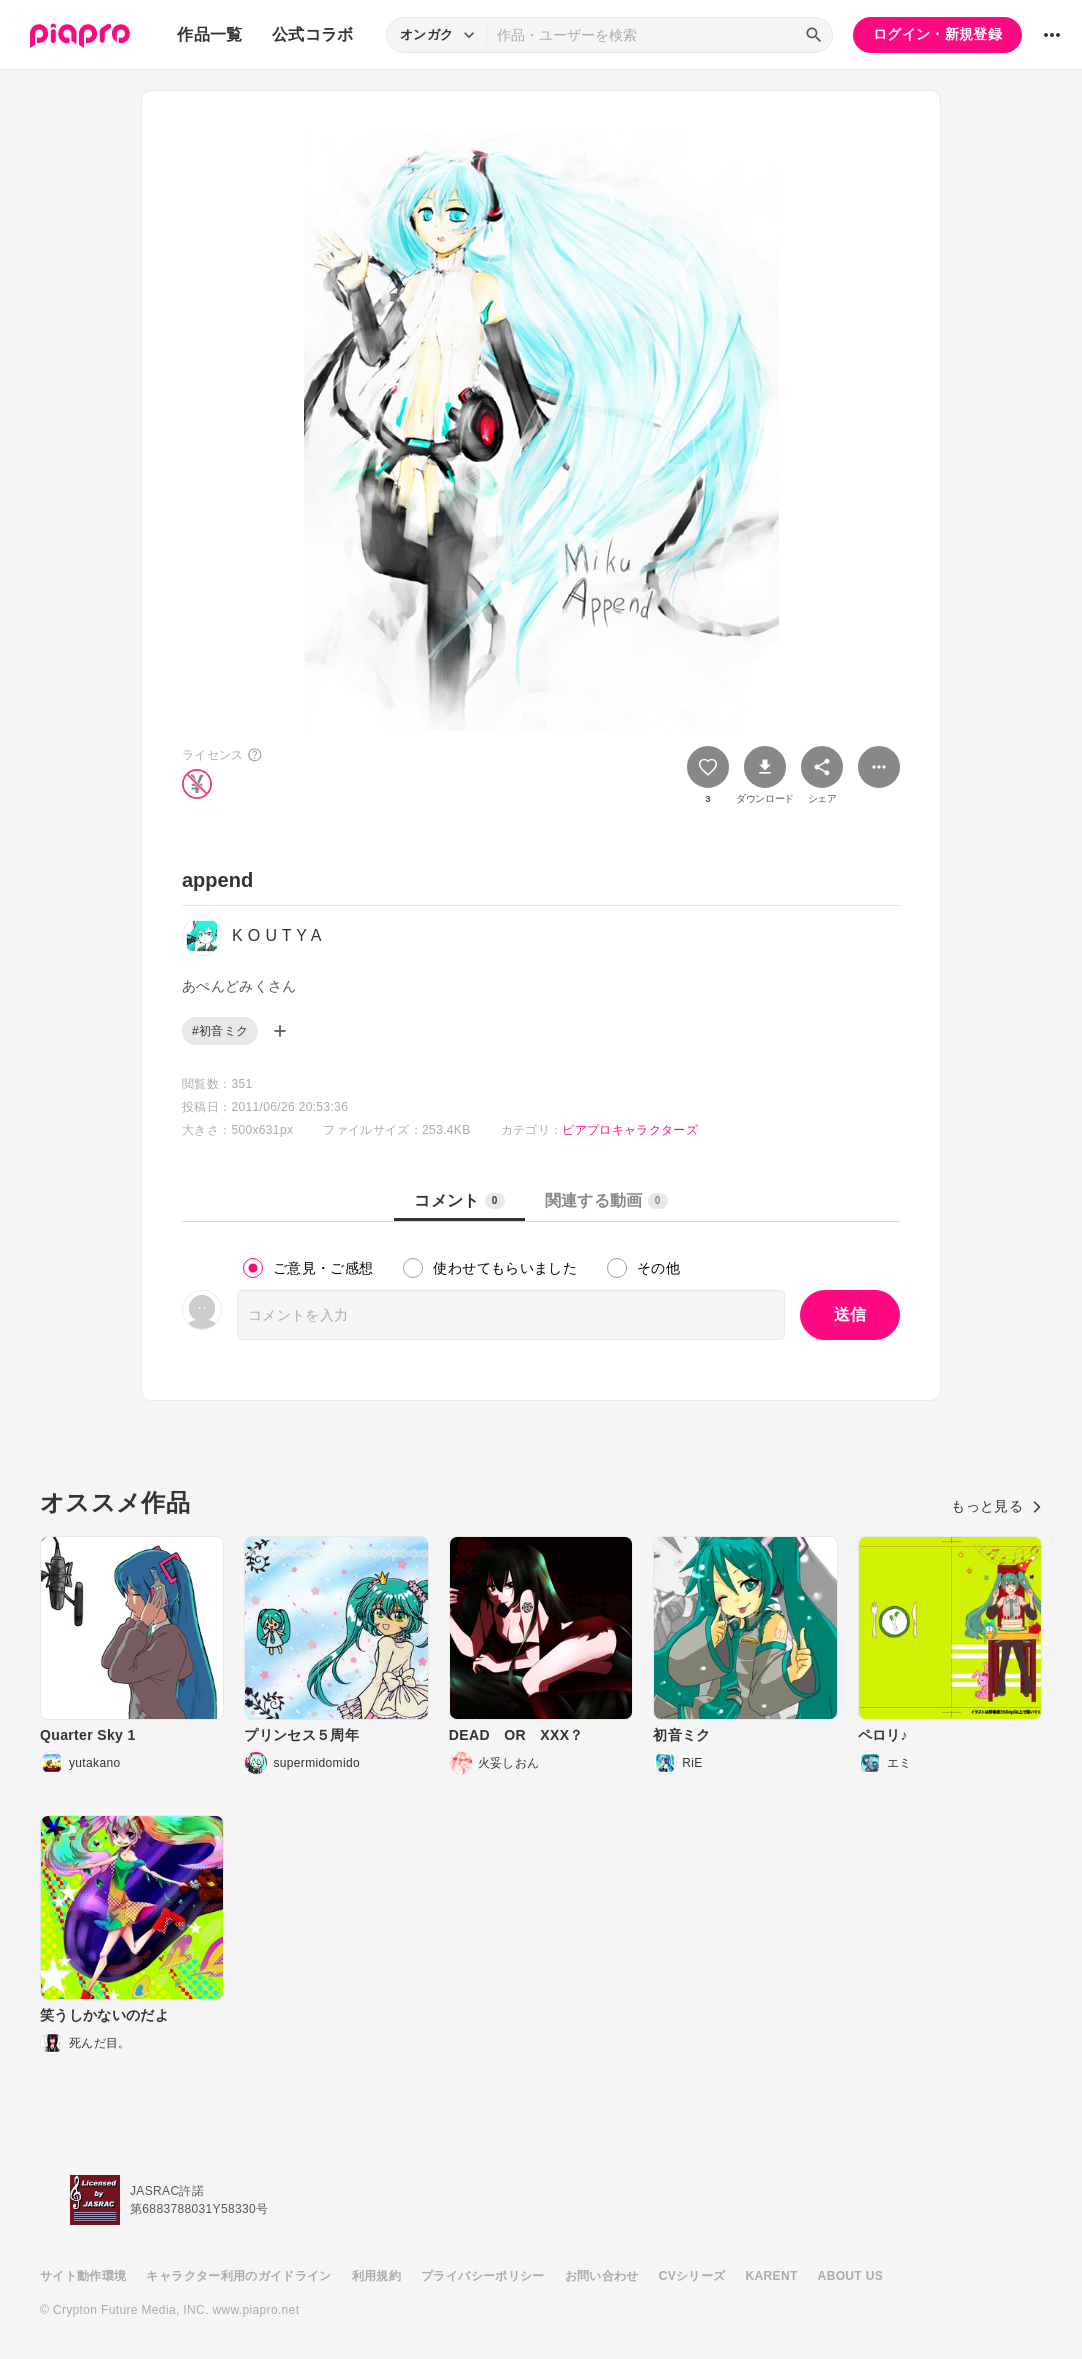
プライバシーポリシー (483, 2276)
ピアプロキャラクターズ (630, 1130)
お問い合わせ (602, 2276)
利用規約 (376, 2276)
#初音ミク (220, 1031)
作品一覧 (209, 34)
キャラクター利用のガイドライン (238, 2276)
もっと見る (996, 1506)
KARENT (772, 2276)
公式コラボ (313, 34)
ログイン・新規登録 (937, 34)
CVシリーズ (692, 2276)
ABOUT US (850, 2276)
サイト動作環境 (83, 2276)
